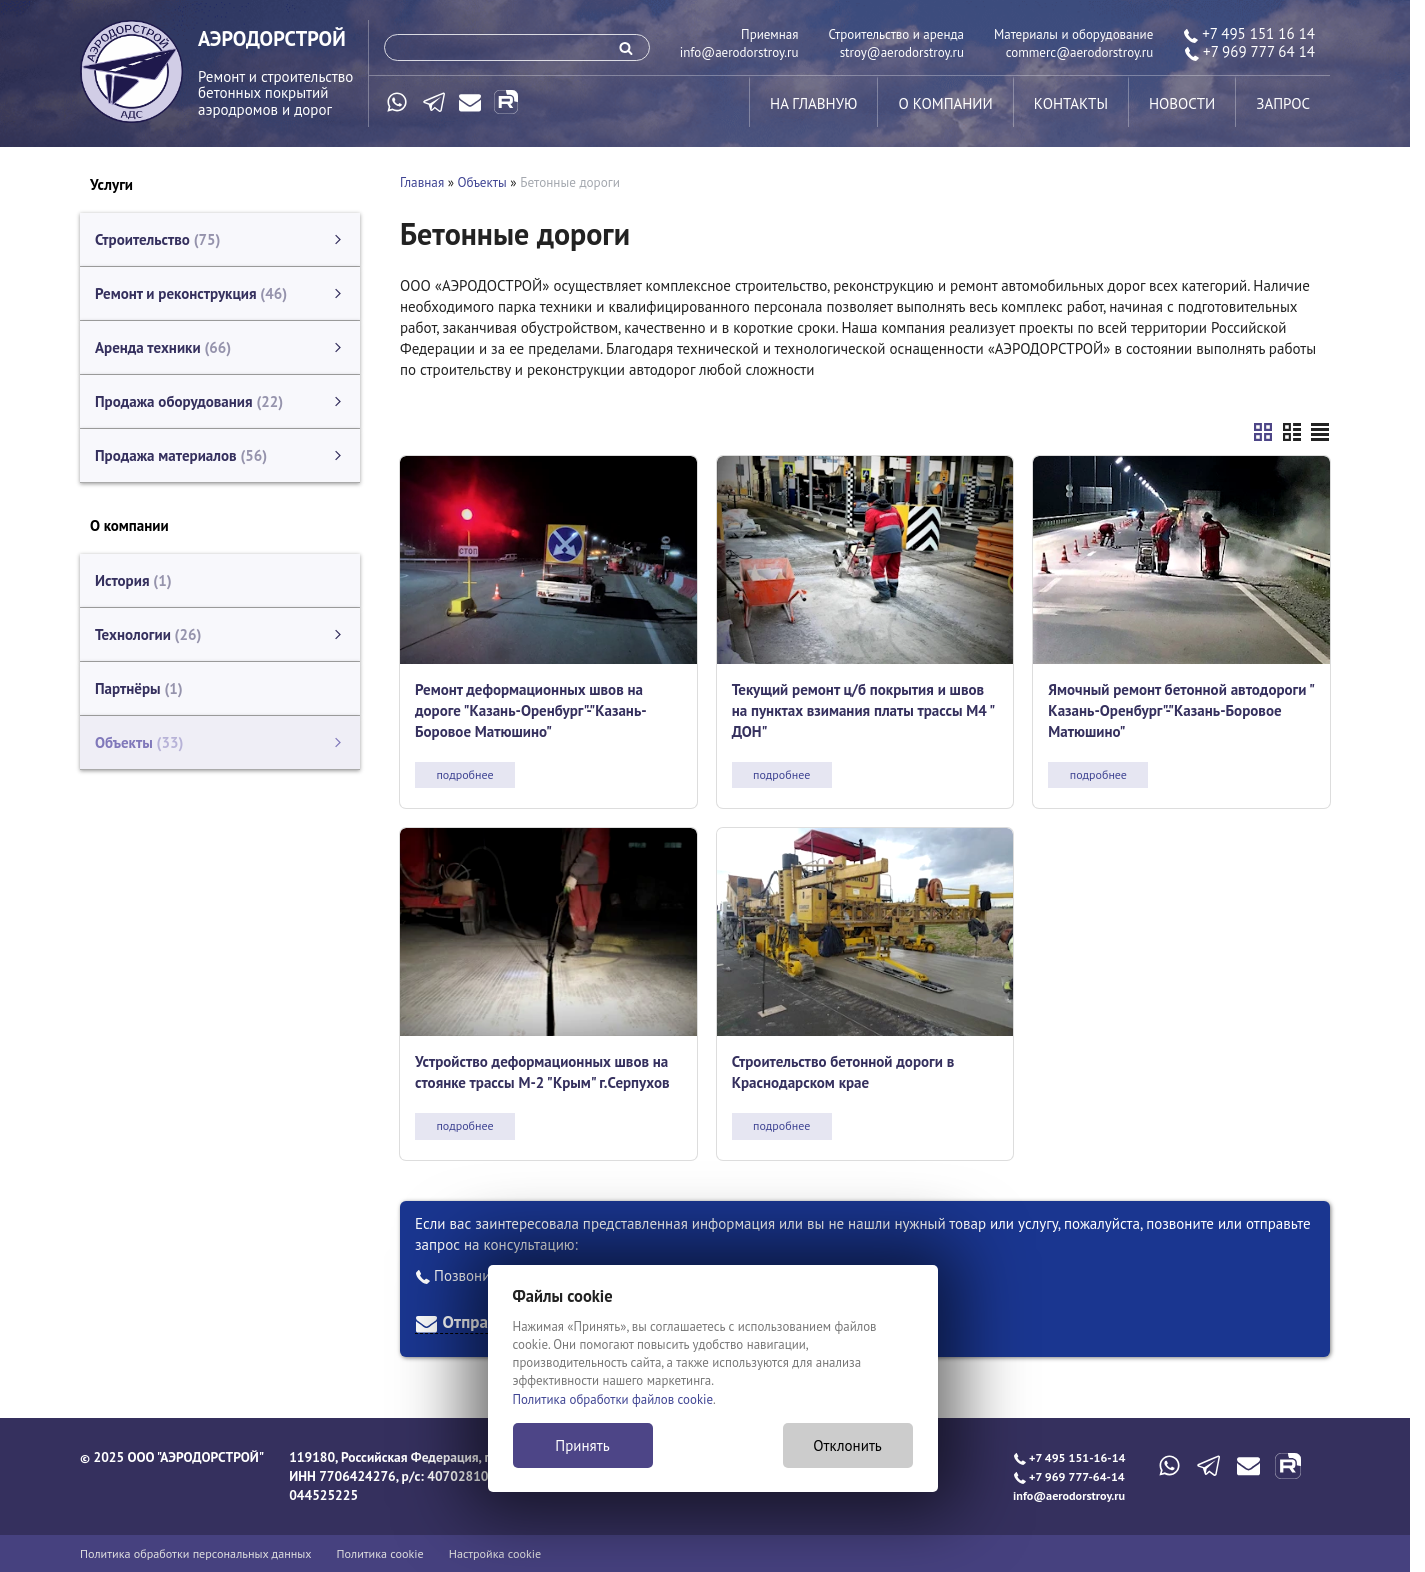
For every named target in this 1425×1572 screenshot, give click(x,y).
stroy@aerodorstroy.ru (902, 52)
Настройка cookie (495, 1553)
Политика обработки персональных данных (196, 1553)
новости (1182, 103)
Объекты (482, 182)
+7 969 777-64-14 (1069, 1476)
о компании (945, 103)
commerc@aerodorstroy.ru (1080, 52)
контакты (1071, 103)
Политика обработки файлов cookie (613, 1399)
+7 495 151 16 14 (1249, 33)
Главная (422, 182)
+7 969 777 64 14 (1249, 51)
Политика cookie (380, 1553)
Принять (582, 1445)
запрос (1283, 103)
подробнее (464, 774)
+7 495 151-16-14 (1069, 1457)
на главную (813, 103)
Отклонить (847, 1445)
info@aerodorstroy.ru (739, 52)
